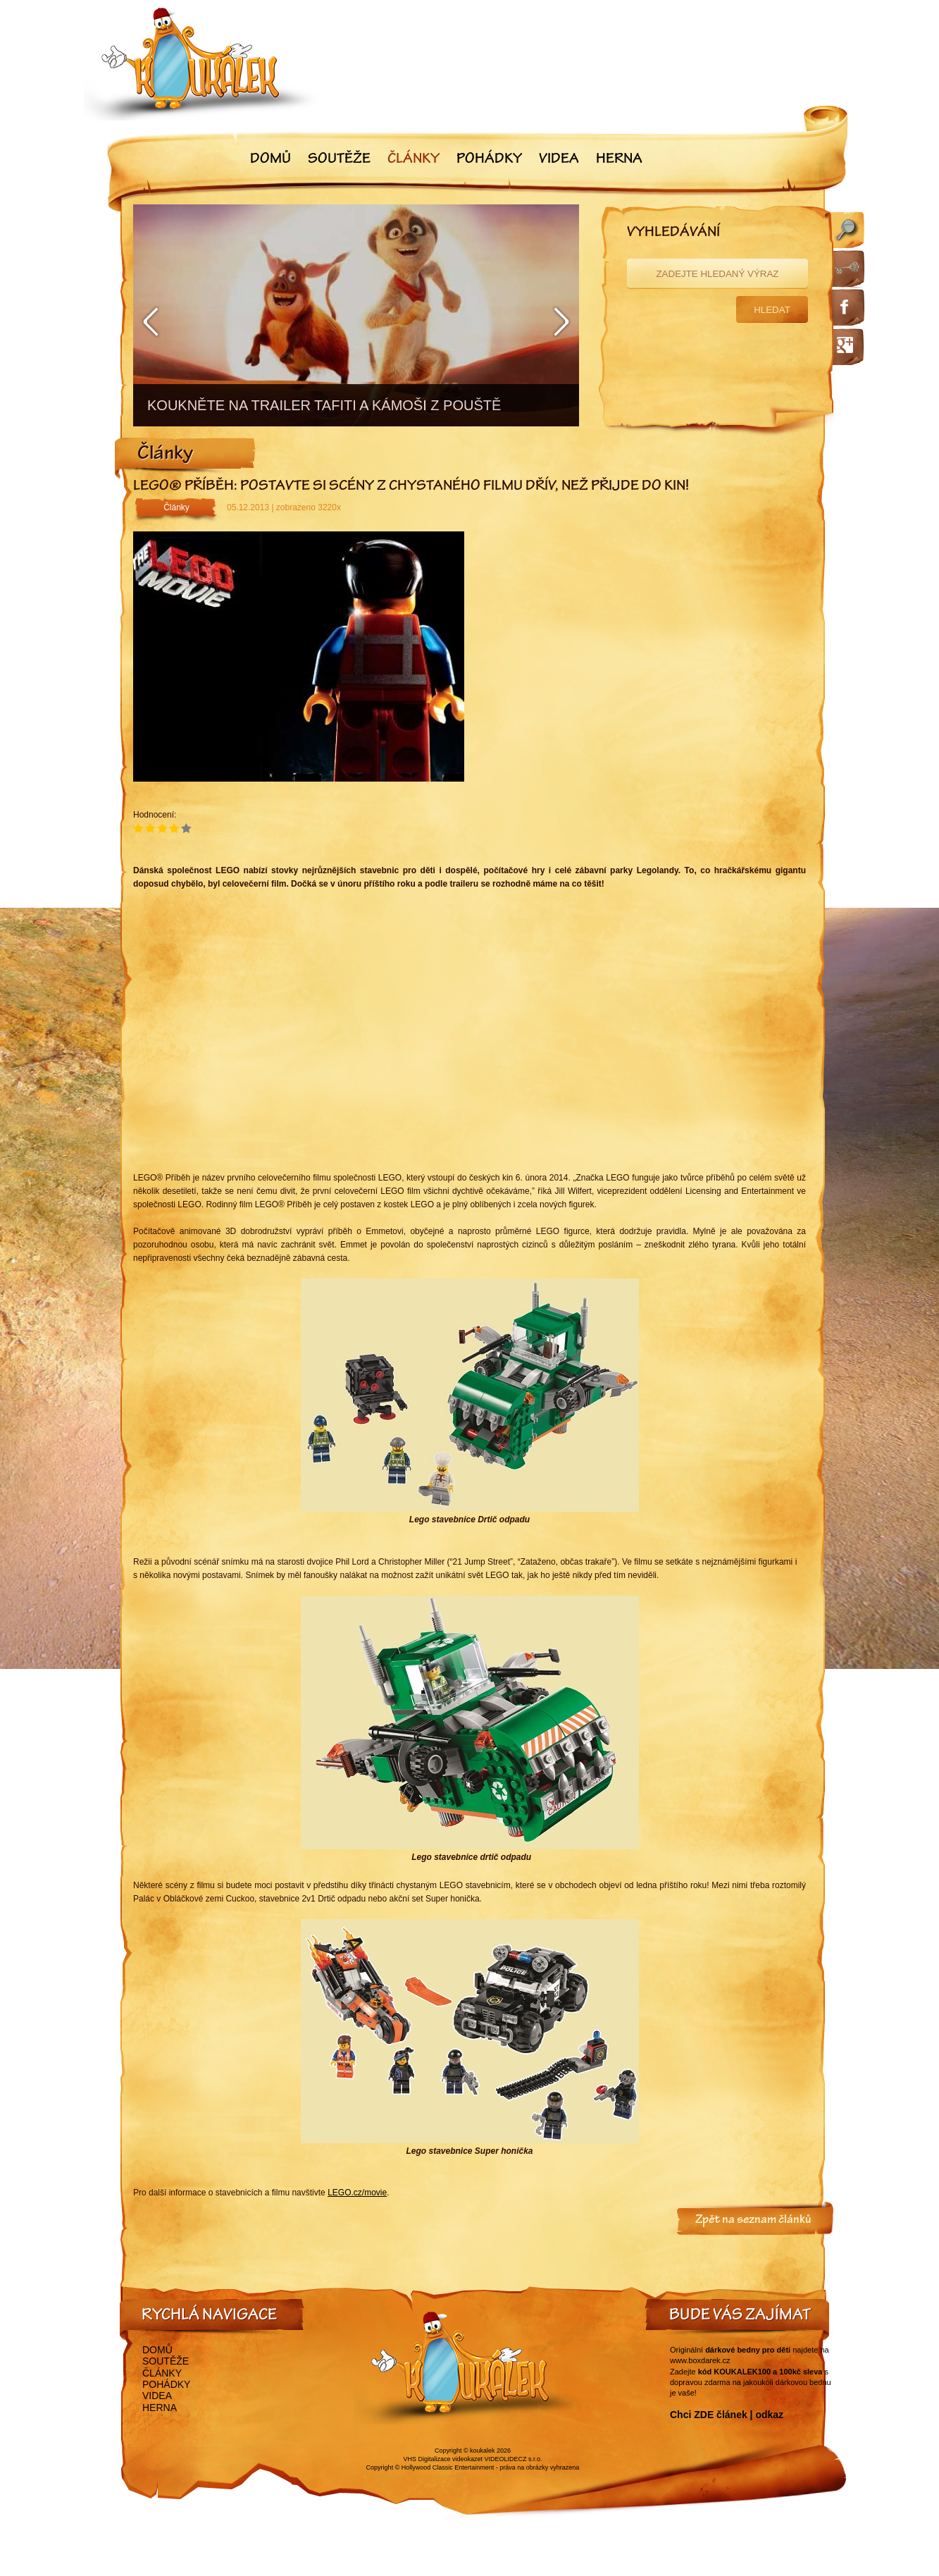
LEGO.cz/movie (357, 2193)
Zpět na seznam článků (753, 2220)
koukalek (482, 2450)
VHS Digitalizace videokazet (443, 2459)
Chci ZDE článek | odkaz (726, 2414)
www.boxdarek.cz (700, 2360)
